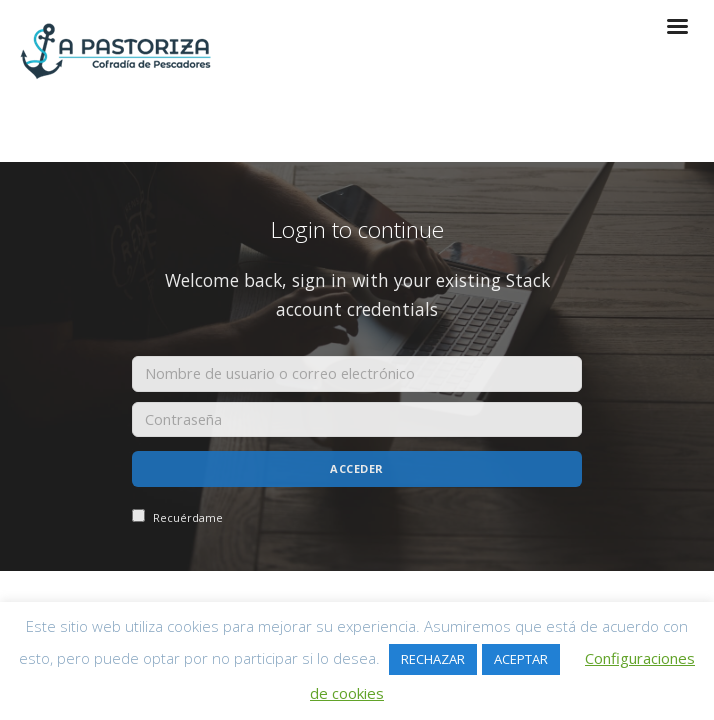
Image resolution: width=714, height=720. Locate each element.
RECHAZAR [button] (433, 659)
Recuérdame (177, 517)
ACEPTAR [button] (521, 659)
